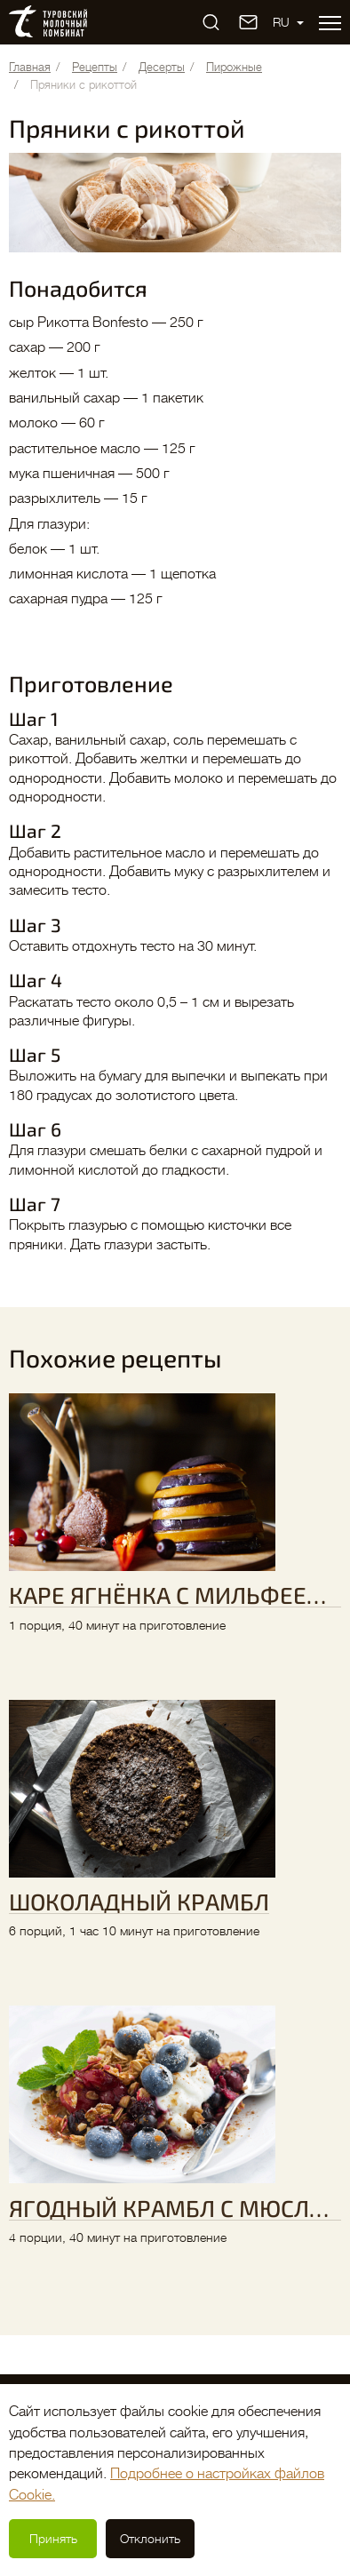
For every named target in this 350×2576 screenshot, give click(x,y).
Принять (53, 2539)
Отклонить (150, 2539)
